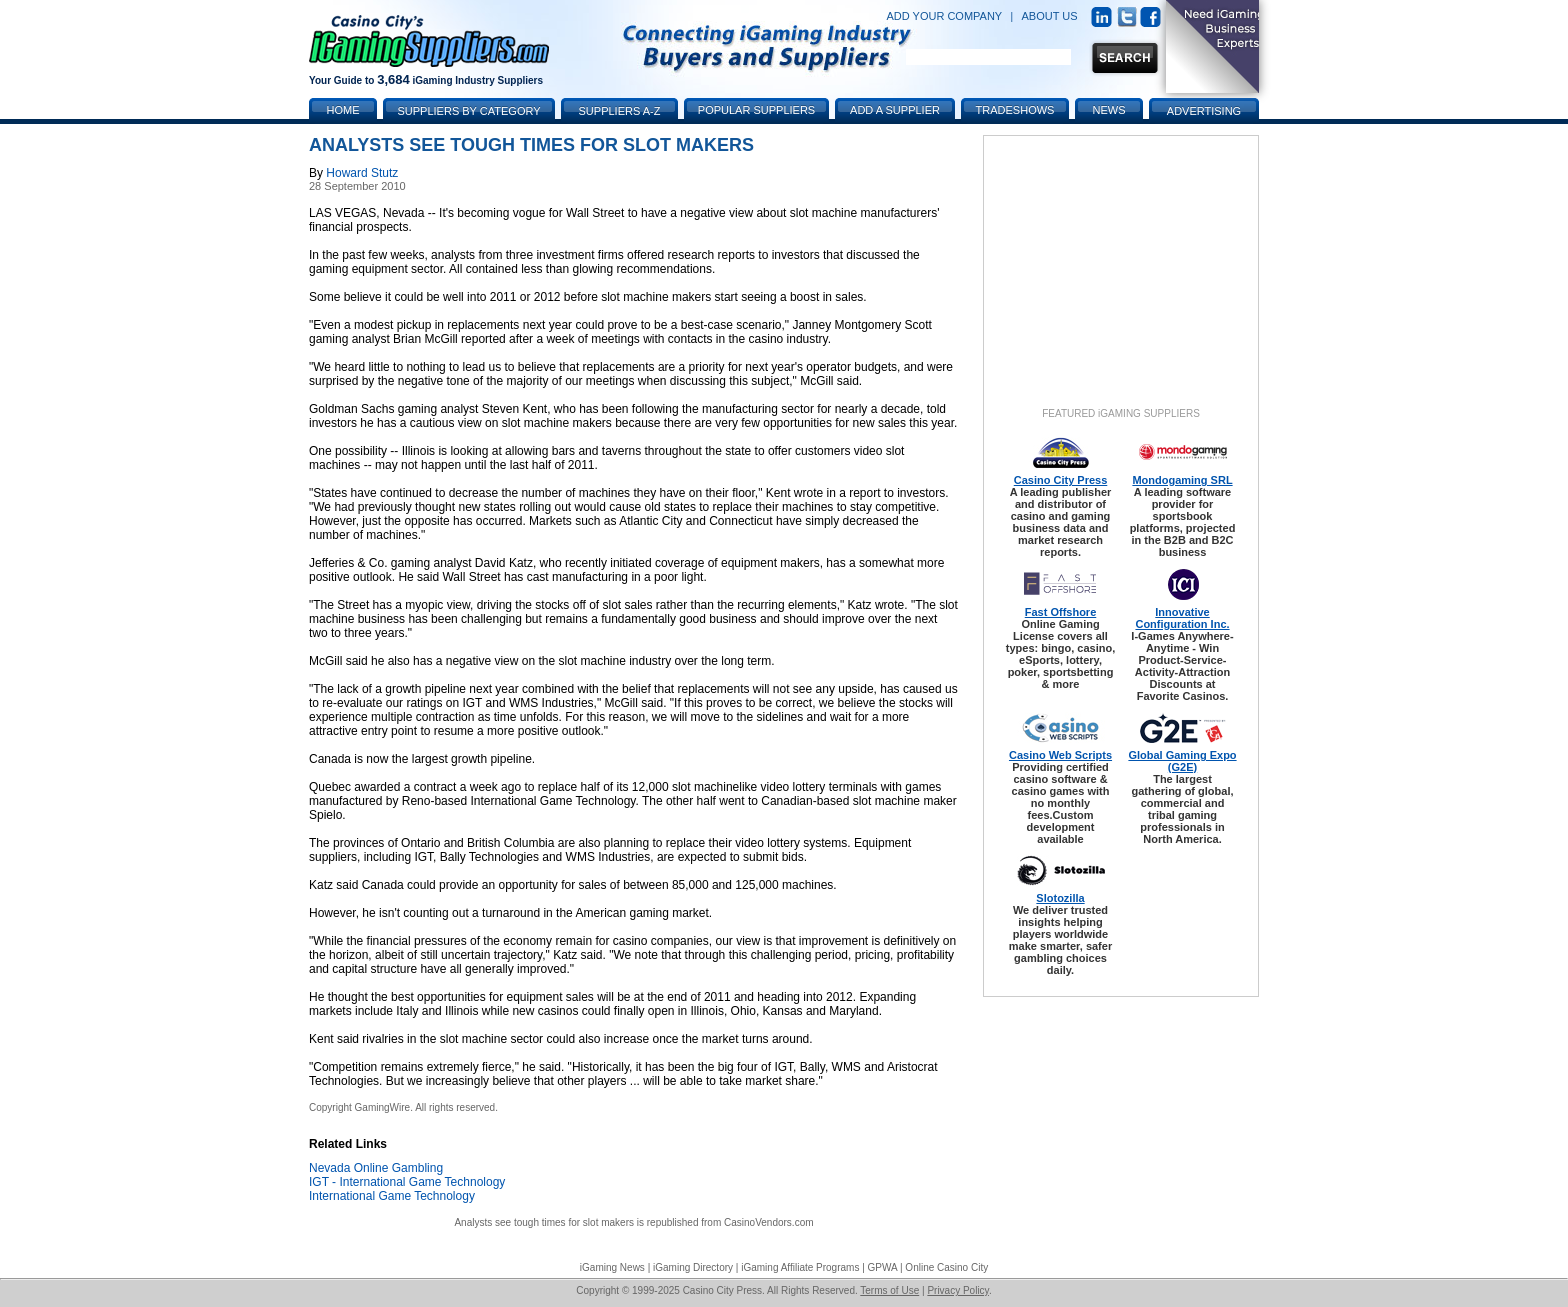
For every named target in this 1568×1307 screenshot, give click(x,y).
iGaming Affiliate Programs (800, 1267)
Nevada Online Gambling (376, 1168)
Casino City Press (1061, 480)
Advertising (1204, 111)
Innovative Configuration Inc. (1182, 618)
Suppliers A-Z (620, 111)
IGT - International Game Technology (407, 1182)
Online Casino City (946, 1267)
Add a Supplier (895, 110)
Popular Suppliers (756, 110)
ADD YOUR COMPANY (944, 16)
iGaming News (612, 1267)
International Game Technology (392, 1196)
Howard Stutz (362, 173)
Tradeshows (1015, 110)
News (1109, 110)
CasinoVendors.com (769, 1222)
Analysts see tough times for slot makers (544, 1222)
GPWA (883, 1267)
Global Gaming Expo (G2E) (1182, 761)
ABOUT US (1050, 16)
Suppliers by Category (468, 111)
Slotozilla (1060, 898)
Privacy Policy (958, 1290)
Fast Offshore (1061, 612)
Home (343, 110)
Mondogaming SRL (1182, 480)
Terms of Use (889, 1290)
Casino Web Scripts (1060, 755)
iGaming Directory (693, 1267)
